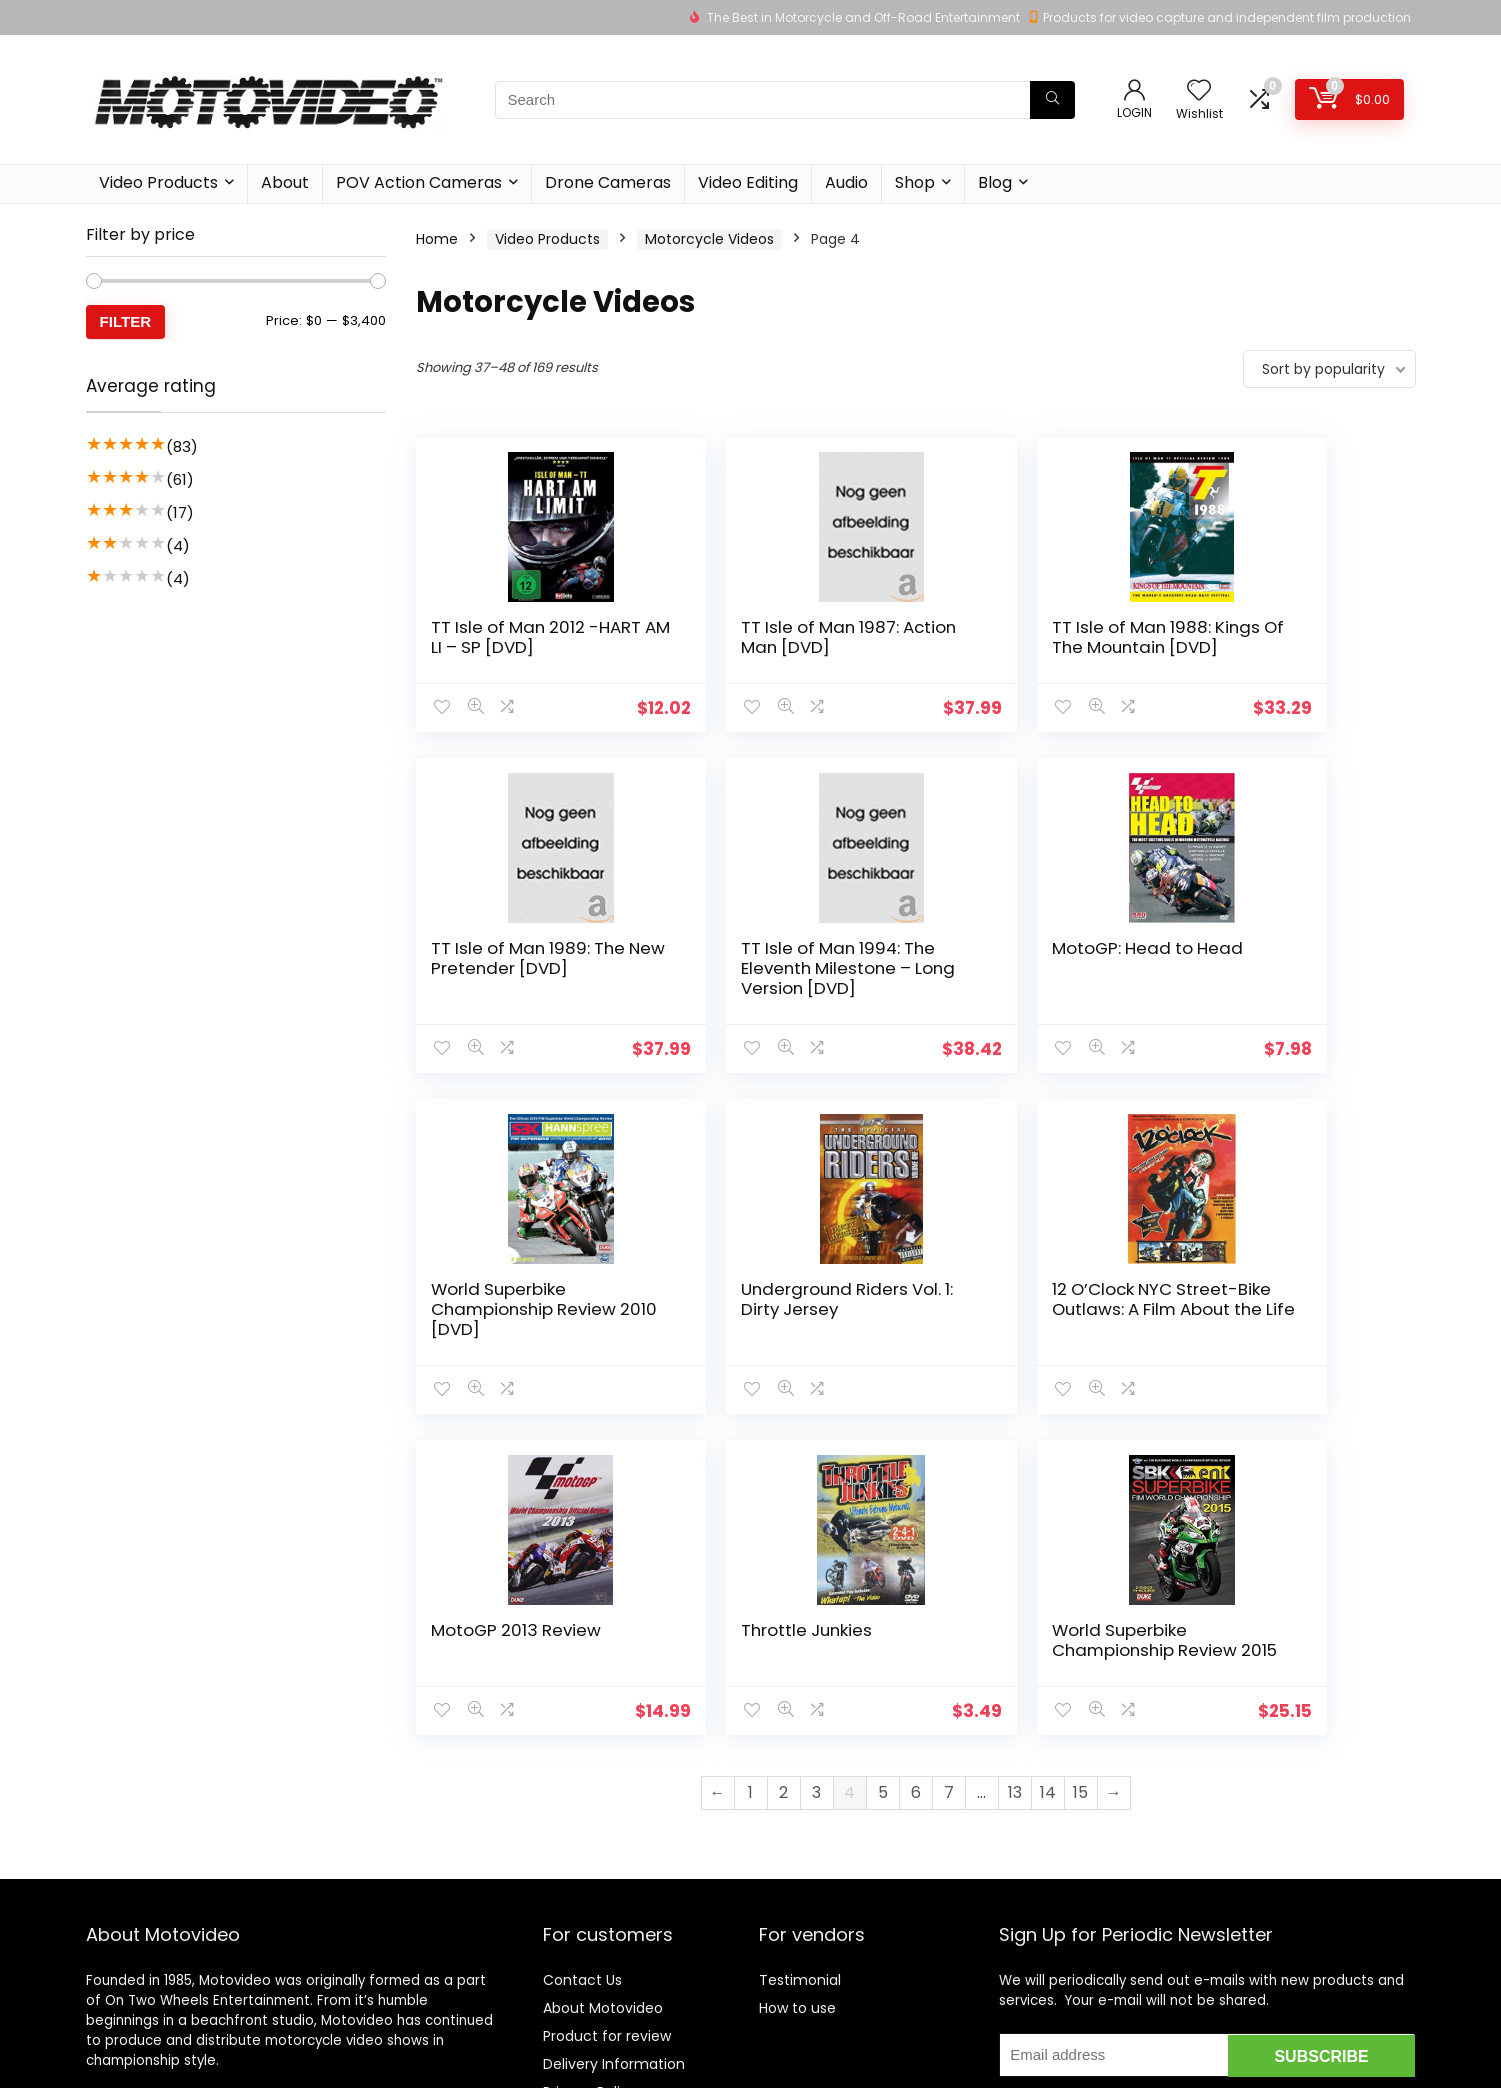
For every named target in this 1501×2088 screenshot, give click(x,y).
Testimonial (800, 1807)
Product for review (607, 1863)
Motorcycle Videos (709, 239)
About (285, 182)
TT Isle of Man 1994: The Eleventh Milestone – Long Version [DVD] (510, 998)
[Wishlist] (1199, 91)
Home (437, 239)
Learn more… (129, 1929)
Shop (915, 182)
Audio (846, 182)
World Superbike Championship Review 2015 (1288, 1329)
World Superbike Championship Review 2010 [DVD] (1033, 988)
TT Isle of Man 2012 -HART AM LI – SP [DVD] (520, 637)
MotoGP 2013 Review (771, 1309)
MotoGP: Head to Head (756, 978)
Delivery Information (614, 1891)
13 (1015, 1491)
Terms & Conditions (612, 1947)
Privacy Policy (590, 1919)
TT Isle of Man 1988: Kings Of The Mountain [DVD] (1034, 647)
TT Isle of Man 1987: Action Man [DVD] (765, 637)
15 (1080, 1491)
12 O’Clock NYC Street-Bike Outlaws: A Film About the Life (524, 1329)
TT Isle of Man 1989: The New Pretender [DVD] (1275, 647)
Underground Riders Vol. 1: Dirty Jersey (1279, 978)
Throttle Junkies (1006, 1309)
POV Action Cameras (419, 182)
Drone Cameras (608, 182)
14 (1048, 1491)
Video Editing (748, 182)
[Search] (1052, 100)
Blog (995, 182)
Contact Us (582, 1807)
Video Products (158, 182)
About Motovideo (603, 1835)
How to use (797, 1835)
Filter (126, 321)
